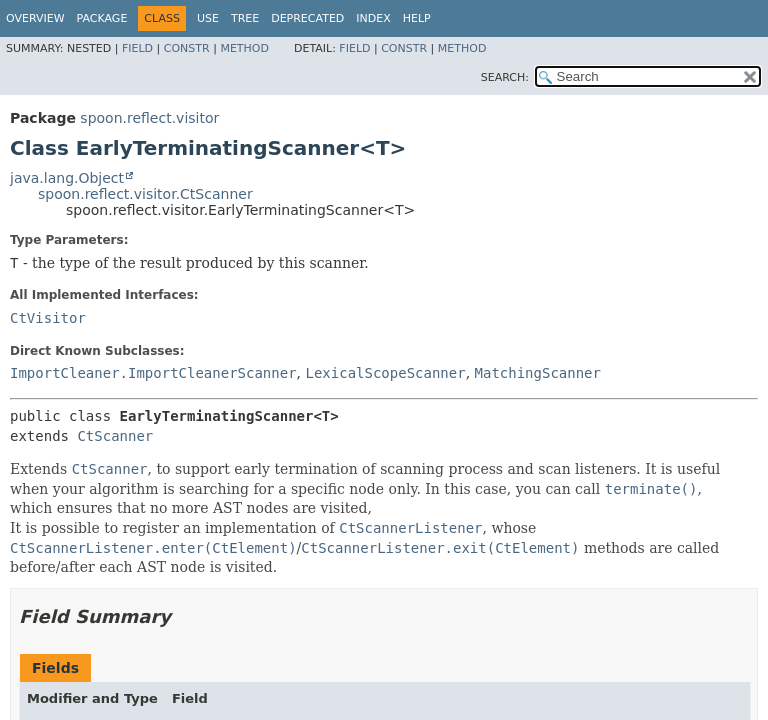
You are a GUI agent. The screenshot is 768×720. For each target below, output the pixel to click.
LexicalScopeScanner (385, 373)
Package (102, 18)
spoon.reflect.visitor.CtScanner (145, 194)
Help (417, 18)
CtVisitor (48, 318)
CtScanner (115, 436)
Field (137, 48)
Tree (245, 18)
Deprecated (307, 18)
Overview (35, 18)
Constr (187, 48)
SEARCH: (505, 77)
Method (244, 48)
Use (208, 18)
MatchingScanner (538, 373)
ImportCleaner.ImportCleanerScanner (153, 373)
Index (373, 18)
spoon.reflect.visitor (149, 118)
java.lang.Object (67, 178)
